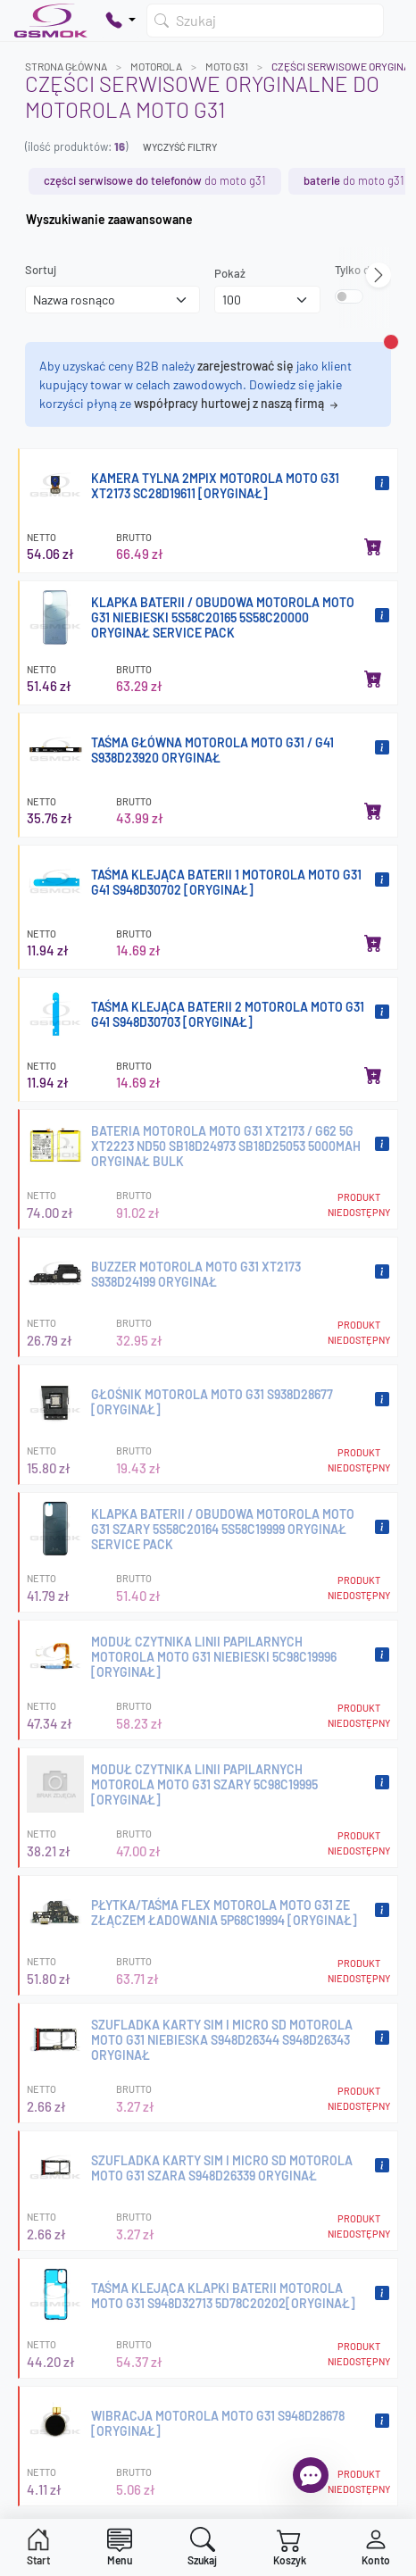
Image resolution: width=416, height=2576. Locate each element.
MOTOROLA (156, 66)
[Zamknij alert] (391, 342)
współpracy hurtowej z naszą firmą (237, 403)
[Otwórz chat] (311, 2475)
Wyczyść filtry (180, 147)
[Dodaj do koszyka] (373, 546)
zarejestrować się (245, 365)
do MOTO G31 (155, 180)
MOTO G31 (226, 66)
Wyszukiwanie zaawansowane (109, 219)
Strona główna (66, 66)
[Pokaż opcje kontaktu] (120, 21)
